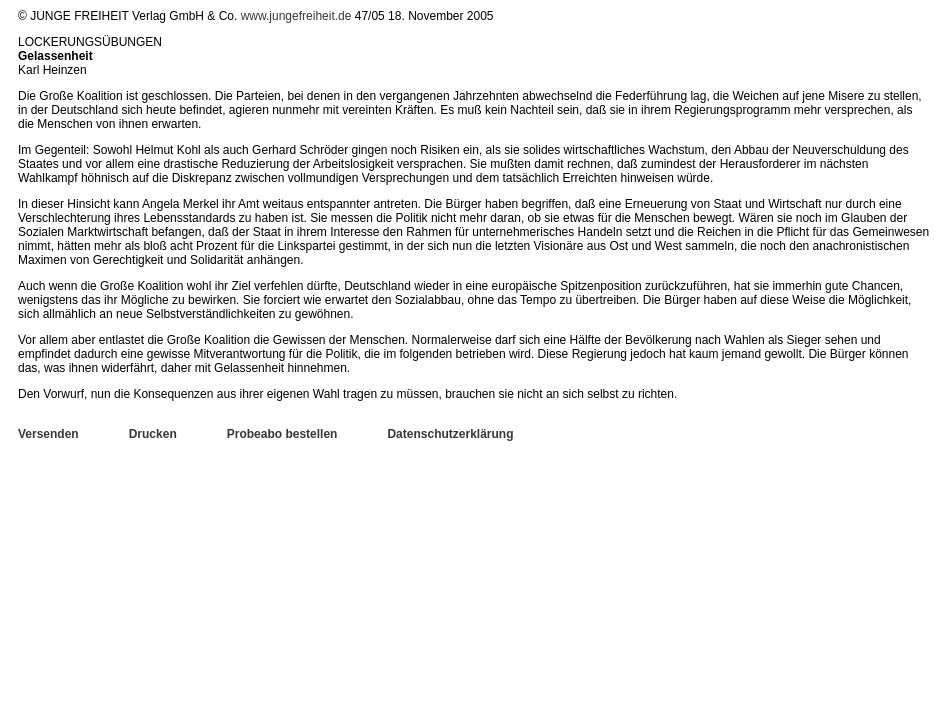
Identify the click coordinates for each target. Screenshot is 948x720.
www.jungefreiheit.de (296, 16)
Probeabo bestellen (282, 434)
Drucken (153, 434)
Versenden (48, 434)
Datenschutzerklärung (450, 434)
